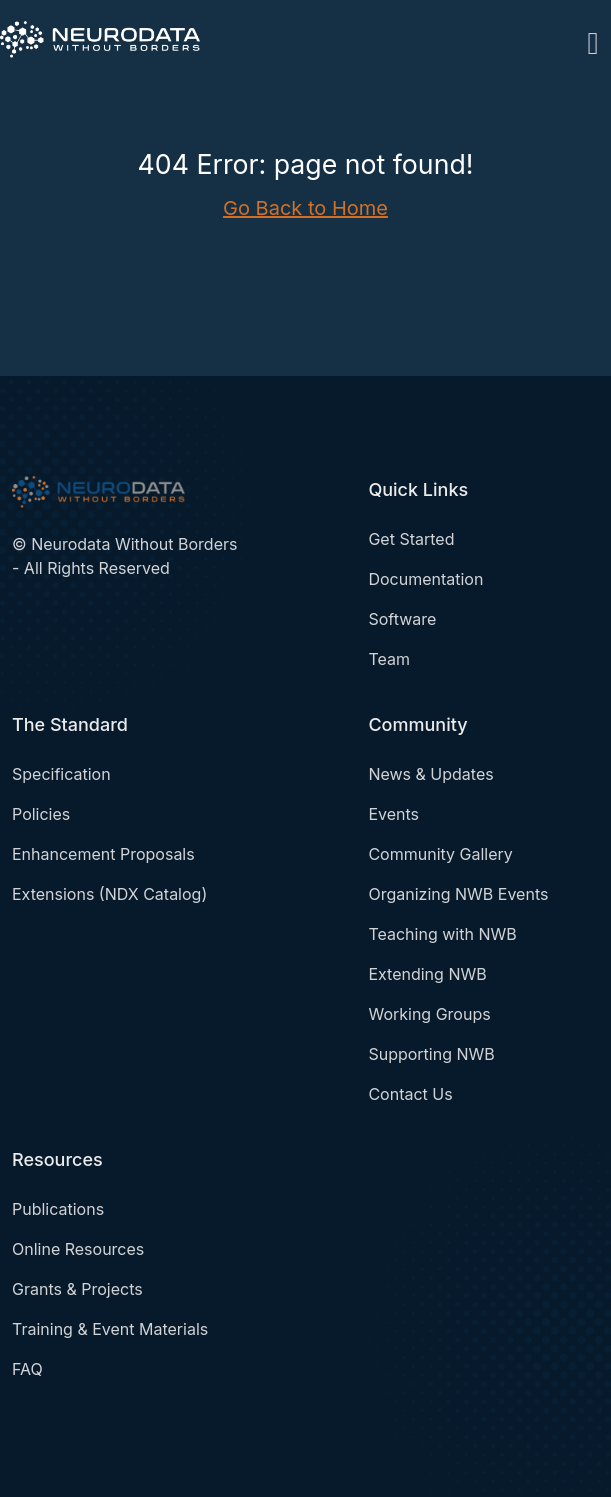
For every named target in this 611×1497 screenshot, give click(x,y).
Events (393, 814)
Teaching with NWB (442, 934)
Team (389, 659)
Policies (41, 814)
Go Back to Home (305, 208)
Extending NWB (427, 974)
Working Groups (429, 1014)
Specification (61, 774)
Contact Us (410, 1094)
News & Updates (430, 774)
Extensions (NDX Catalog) (109, 894)
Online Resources (78, 1249)
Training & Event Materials (110, 1329)
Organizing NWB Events (458, 894)
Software (402, 619)
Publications (58, 1209)
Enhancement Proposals (103, 854)
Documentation (425, 579)
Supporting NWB (431, 1054)
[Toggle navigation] (593, 39)
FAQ (27, 1369)
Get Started (411, 539)
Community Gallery (440, 854)
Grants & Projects (77, 1289)
